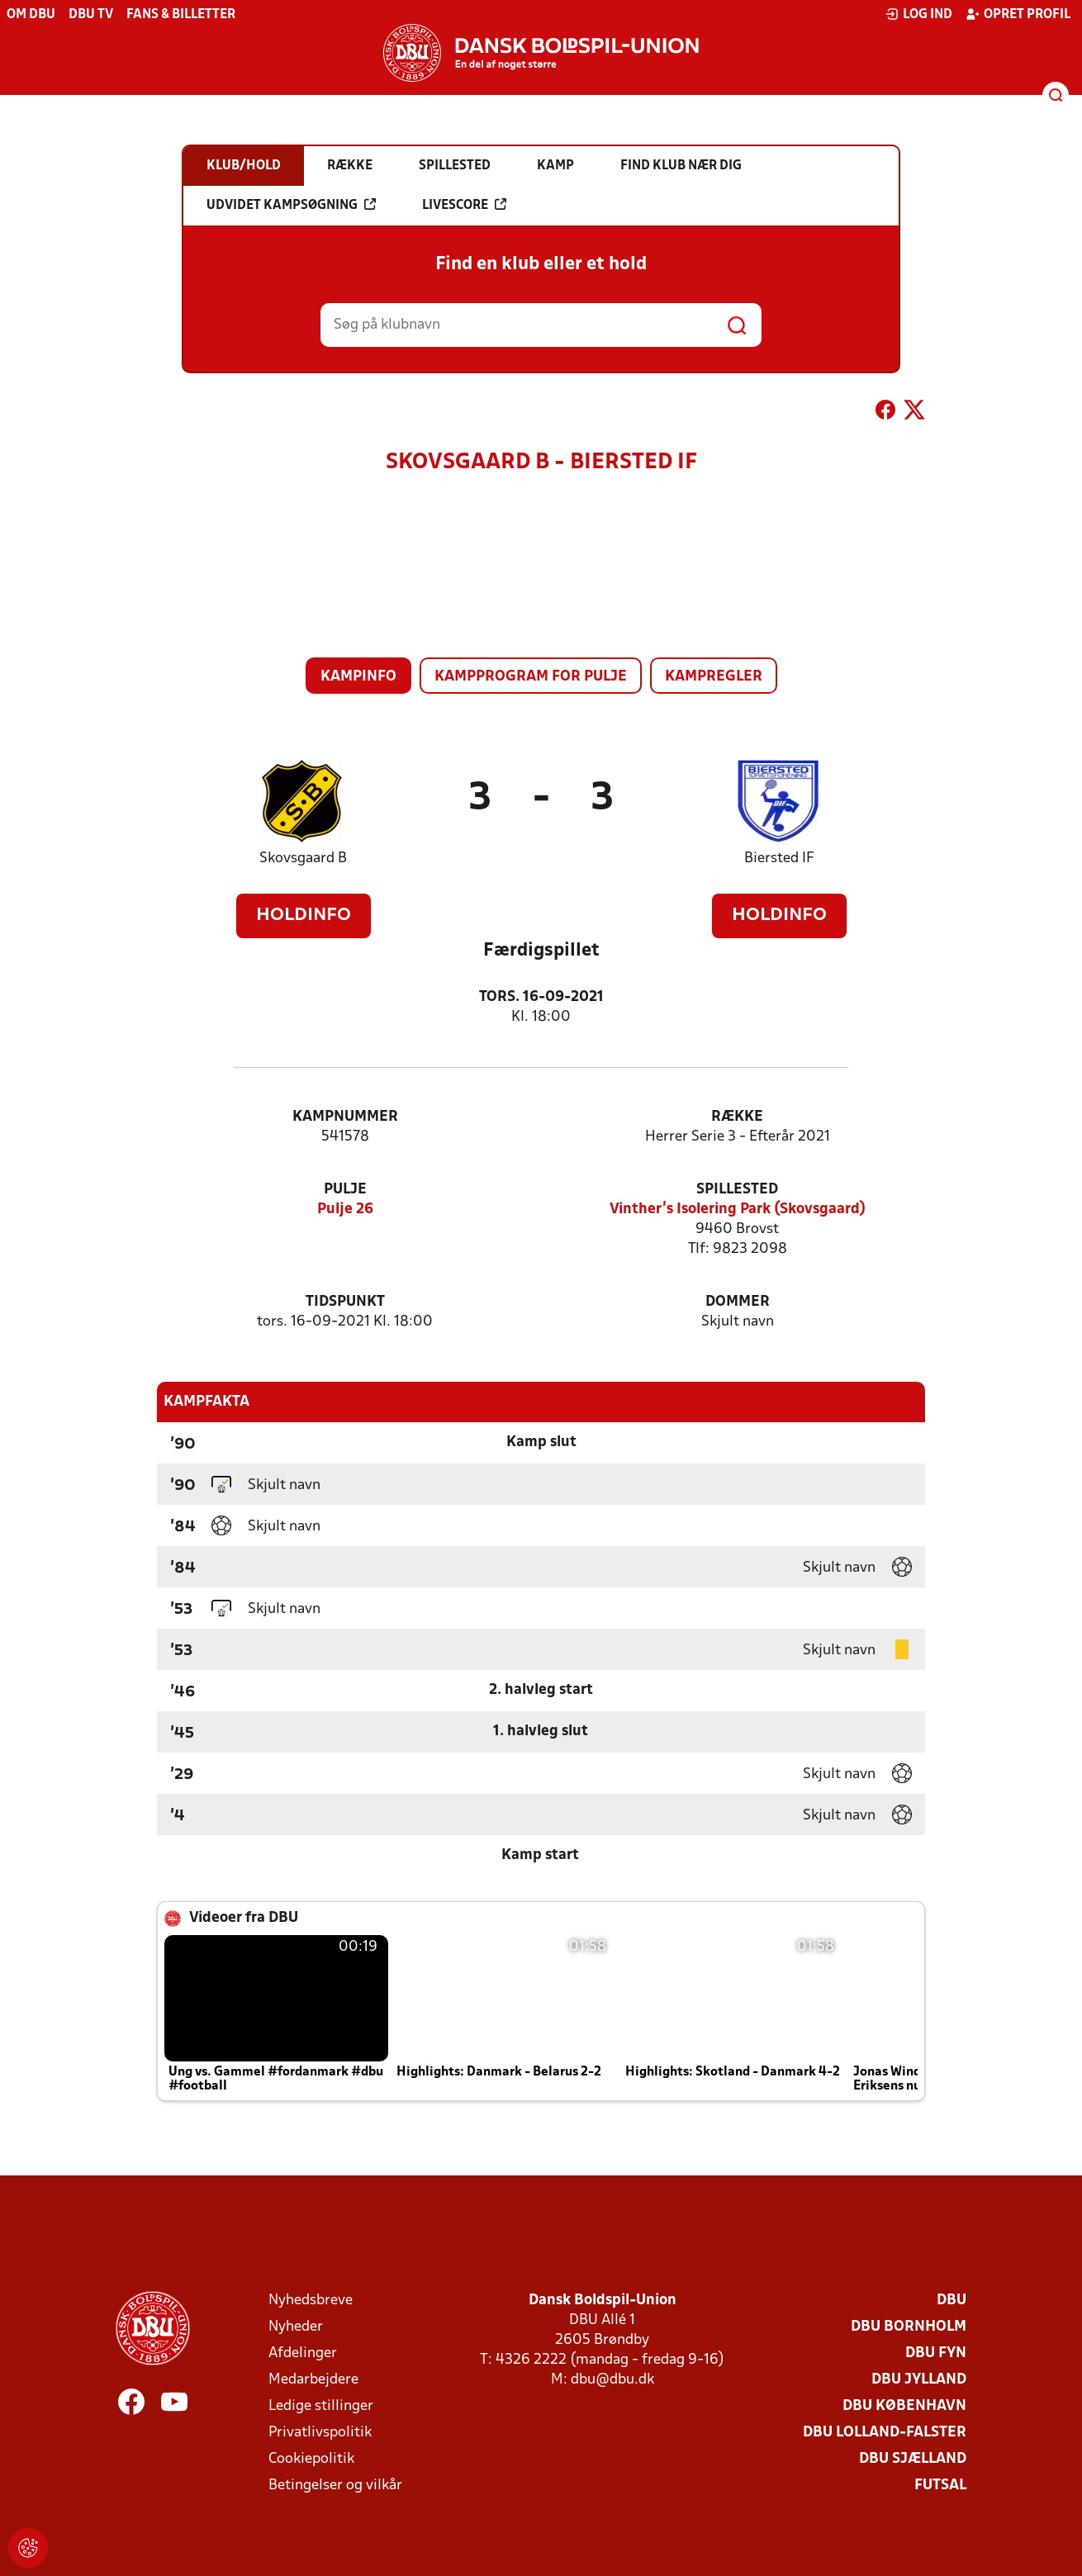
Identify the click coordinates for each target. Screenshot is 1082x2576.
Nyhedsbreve (310, 2301)
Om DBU (31, 15)
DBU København (904, 2406)
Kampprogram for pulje (530, 677)
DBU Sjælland (912, 2459)
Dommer (737, 1302)
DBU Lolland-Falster (884, 2433)
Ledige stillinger (320, 2406)
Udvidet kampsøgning (291, 204)
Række (737, 1117)
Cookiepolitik (311, 2459)
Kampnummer (345, 1117)
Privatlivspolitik (320, 2433)
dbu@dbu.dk (612, 2380)
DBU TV (91, 15)
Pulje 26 (345, 1210)
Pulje (345, 1190)
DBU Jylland (918, 2380)
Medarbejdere (313, 2380)
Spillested (737, 1190)
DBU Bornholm (908, 2327)
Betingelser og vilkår (335, 2486)
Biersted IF (779, 859)
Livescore (464, 204)
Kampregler (713, 677)
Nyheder (295, 2327)
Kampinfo (358, 677)
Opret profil (1018, 14)
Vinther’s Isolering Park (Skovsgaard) (738, 1210)
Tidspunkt (345, 1302)
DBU (951, 2301)
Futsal (940, 2486)
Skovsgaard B (303, 859)
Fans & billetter (180, 15)
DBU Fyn (935, 2353)
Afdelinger (302, 2353)
